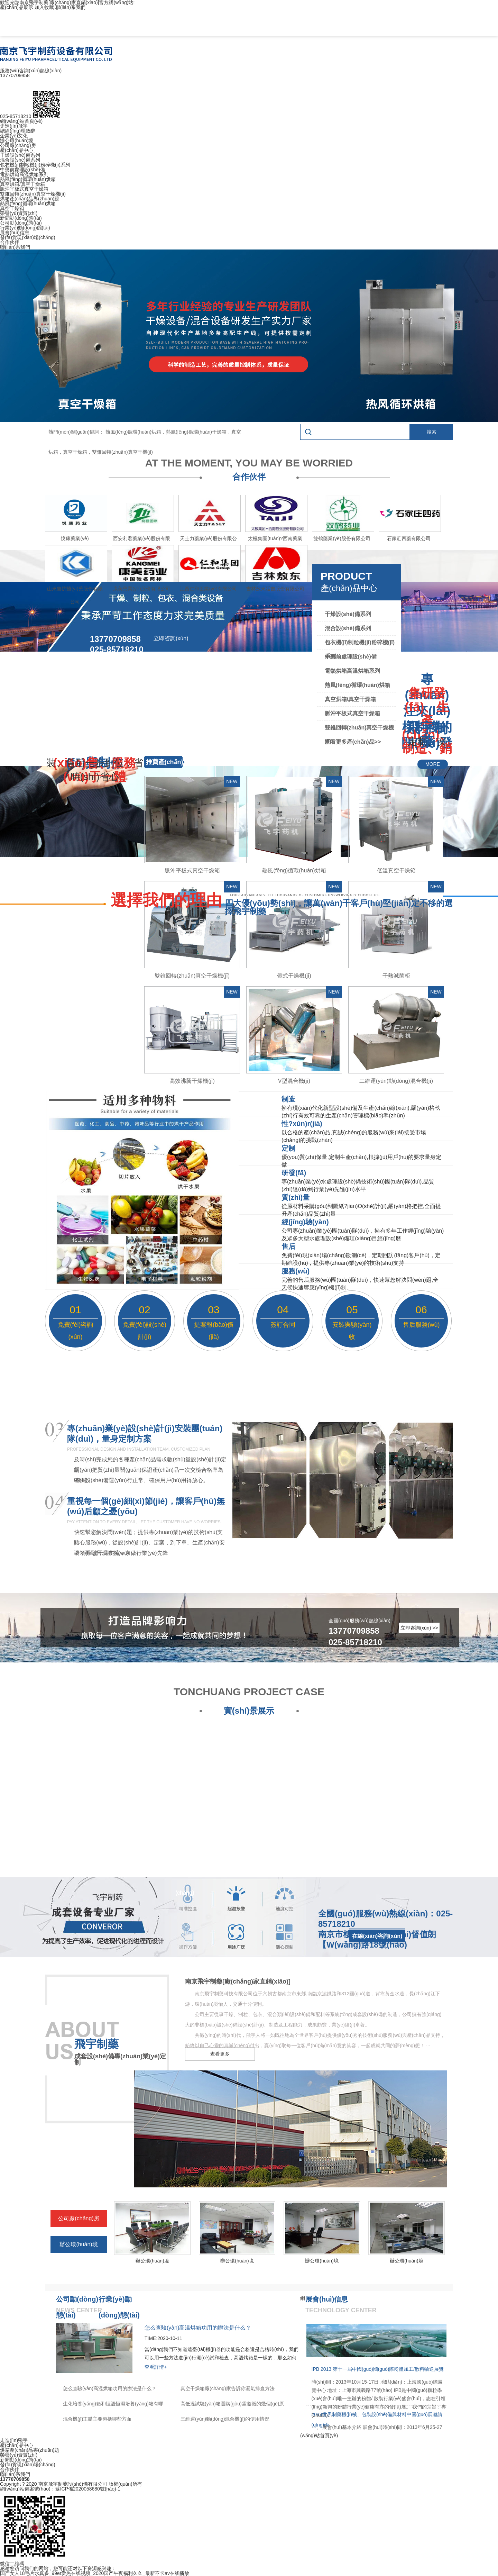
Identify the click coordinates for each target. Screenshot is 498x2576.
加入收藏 (44, 7)
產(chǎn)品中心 (16, 150)
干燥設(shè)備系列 (20, 155)
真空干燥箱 (12, 208)
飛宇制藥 (96, 2044)
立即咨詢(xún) (171, 638)
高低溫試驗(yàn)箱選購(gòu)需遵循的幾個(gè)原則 (232, 2405)
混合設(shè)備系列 (20, 160)
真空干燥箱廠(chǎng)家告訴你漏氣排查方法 (228, 2388)
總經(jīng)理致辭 (17, 131)
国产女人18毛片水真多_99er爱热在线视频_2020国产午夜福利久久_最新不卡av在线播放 (94, 2573)
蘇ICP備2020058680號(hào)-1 (87, 2489)
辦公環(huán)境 (16, 140)
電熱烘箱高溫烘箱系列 (24, 174)
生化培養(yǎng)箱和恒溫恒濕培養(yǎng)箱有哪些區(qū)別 (113, 2405)
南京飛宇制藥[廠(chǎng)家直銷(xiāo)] (237, 1981)
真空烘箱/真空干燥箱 (22, 184)
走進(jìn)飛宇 (14, 126)
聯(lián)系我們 (70, 7)
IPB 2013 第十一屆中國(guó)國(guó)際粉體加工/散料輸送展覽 (378, 2369)
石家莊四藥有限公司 (409, 538)
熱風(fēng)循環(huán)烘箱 (28, 179)
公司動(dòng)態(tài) (21, 223)
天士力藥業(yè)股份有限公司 (208, 540)
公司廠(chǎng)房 (18, 145)
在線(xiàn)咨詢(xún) (377, 1936)
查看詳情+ (156, 2367)
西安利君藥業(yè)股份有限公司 (141, 540)
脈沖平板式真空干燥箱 (24, 189)
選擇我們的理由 (166, 900)
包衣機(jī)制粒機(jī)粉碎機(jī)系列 (35, 164)
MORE (432, 764)
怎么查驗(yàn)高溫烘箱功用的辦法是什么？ (109, 2388)
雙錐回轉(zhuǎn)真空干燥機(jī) (33, 194)
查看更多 (220, 2054)
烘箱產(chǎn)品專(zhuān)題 (29, 198)
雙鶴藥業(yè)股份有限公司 (341, 538)
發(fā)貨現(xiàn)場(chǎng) (27, 237)
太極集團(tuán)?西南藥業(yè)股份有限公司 (275, 540)
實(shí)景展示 (249, 1710)
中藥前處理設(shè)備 (22, 169)
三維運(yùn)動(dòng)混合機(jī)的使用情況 (225, 2419)
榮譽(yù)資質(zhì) (18, 213)
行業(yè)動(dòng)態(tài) (25, 227)
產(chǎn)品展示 (16, 7)
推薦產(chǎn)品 (164, 768)
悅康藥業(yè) (75, 538)
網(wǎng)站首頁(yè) (21, 121)
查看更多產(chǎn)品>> (353, 742)
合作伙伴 (9, 242)
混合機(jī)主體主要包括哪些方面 (97, 2419)
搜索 (431, 432)
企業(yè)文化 (14, 135)
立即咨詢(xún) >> (419, 1628)
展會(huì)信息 (14, 232)
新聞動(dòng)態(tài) (21, 218)
